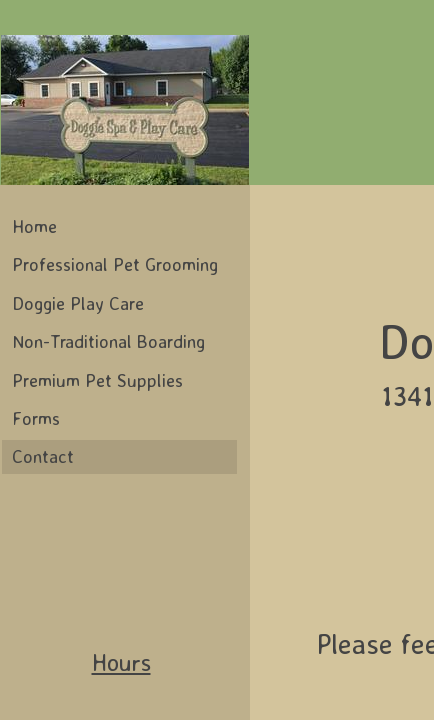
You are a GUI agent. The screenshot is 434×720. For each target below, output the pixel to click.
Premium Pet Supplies (97, 380)
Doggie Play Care (78, 303)
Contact (43, 456)
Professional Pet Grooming (115, 264)
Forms (36, 418)
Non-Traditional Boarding (108, 341)
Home (34, 226)
